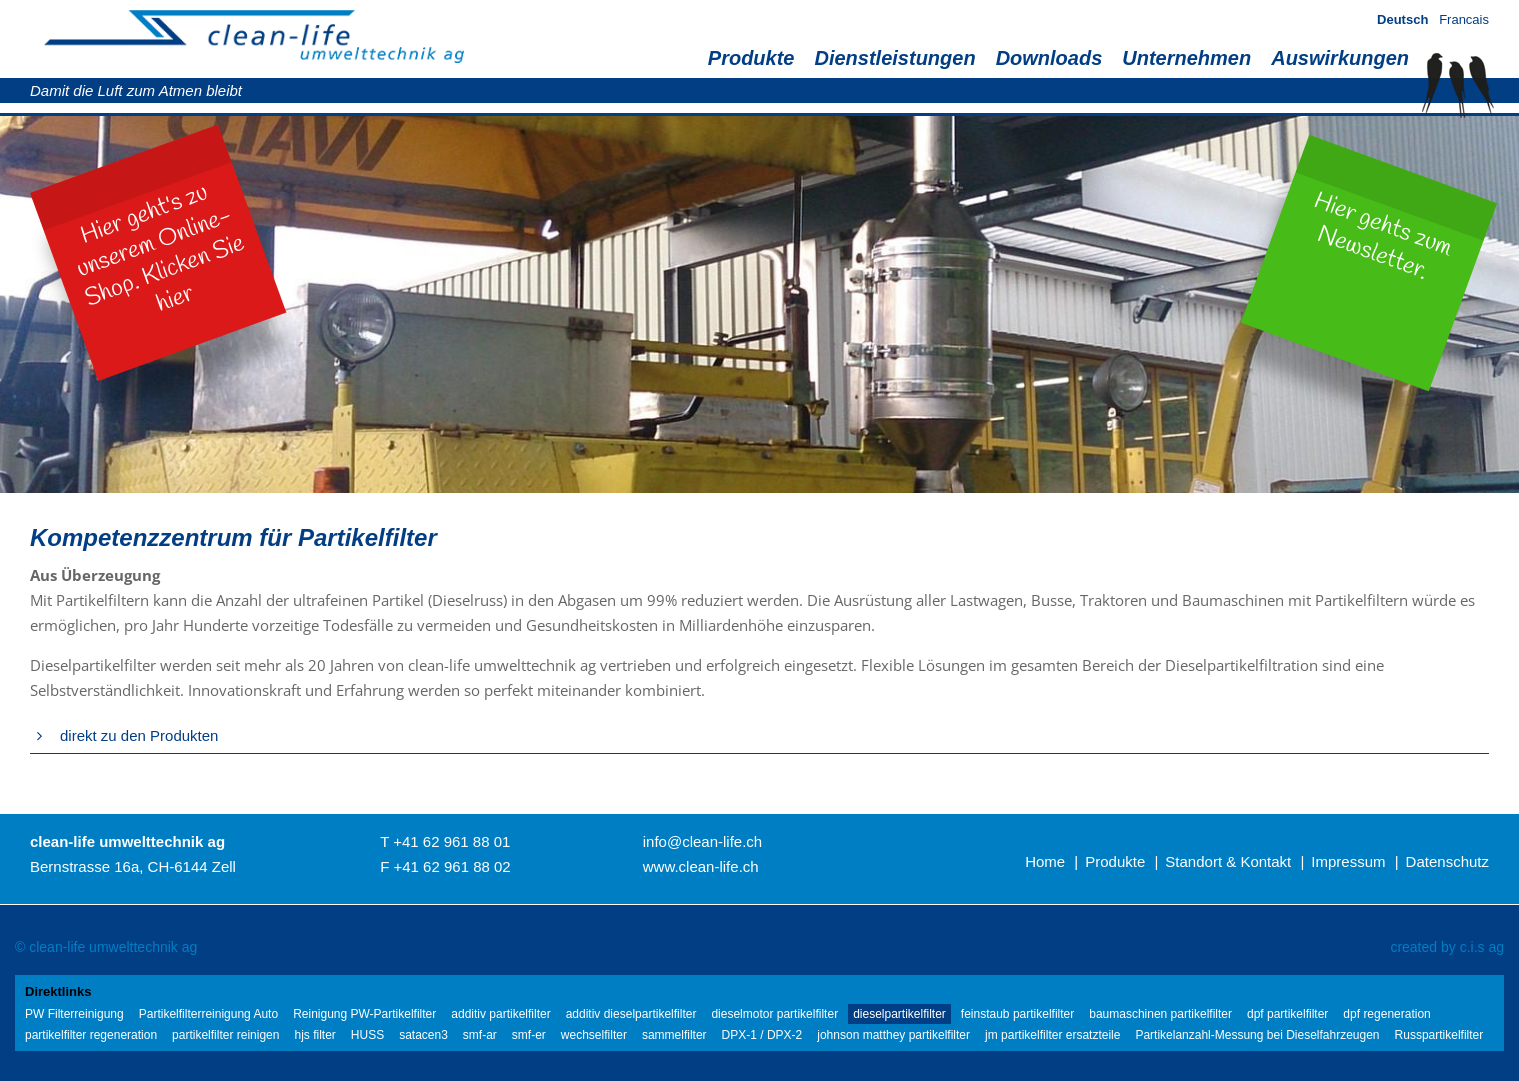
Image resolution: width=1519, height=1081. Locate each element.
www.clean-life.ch (701, 866)
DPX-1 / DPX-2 (762, 1035)
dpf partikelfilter (1287, 1014)
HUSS (367, 1035)
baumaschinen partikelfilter (1160, 1014)
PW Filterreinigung (74, 1014)
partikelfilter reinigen (225, 1035)
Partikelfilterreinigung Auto (208, 1014)
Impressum (1348, 861)
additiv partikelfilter (500, 1014)
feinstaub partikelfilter (1017, 1014)
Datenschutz (1447, 861)
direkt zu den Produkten (139, 735)
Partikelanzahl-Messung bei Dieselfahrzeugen (1257, 1035)
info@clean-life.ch (702, 841)
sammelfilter (674, 1035)
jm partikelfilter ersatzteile (1052, 1035)
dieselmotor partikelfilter (774, 1014)
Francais (1464, 19)
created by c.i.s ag (1447, 947)
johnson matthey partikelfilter (893, 1035)
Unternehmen (1186, 58)
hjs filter (314, 1035)
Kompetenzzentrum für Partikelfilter (233, 537)
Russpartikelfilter (1439, 1035)
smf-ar (480, 1035)
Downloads (1049, 58)
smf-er (529, 1035)
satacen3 (423, 1035)
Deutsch (1402, 19)
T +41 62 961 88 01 (445, 841)
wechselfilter (594, 1035)
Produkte (751, 58)
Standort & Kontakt (1228, 861)
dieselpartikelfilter (899, 1014)
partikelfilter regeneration (91, 1035)
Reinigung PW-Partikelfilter (364, 1014)
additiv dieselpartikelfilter (631, 1014)
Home (1045, 861)
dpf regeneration (1386, 1014)
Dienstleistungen (894, 58)
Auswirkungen (1340, 58)
